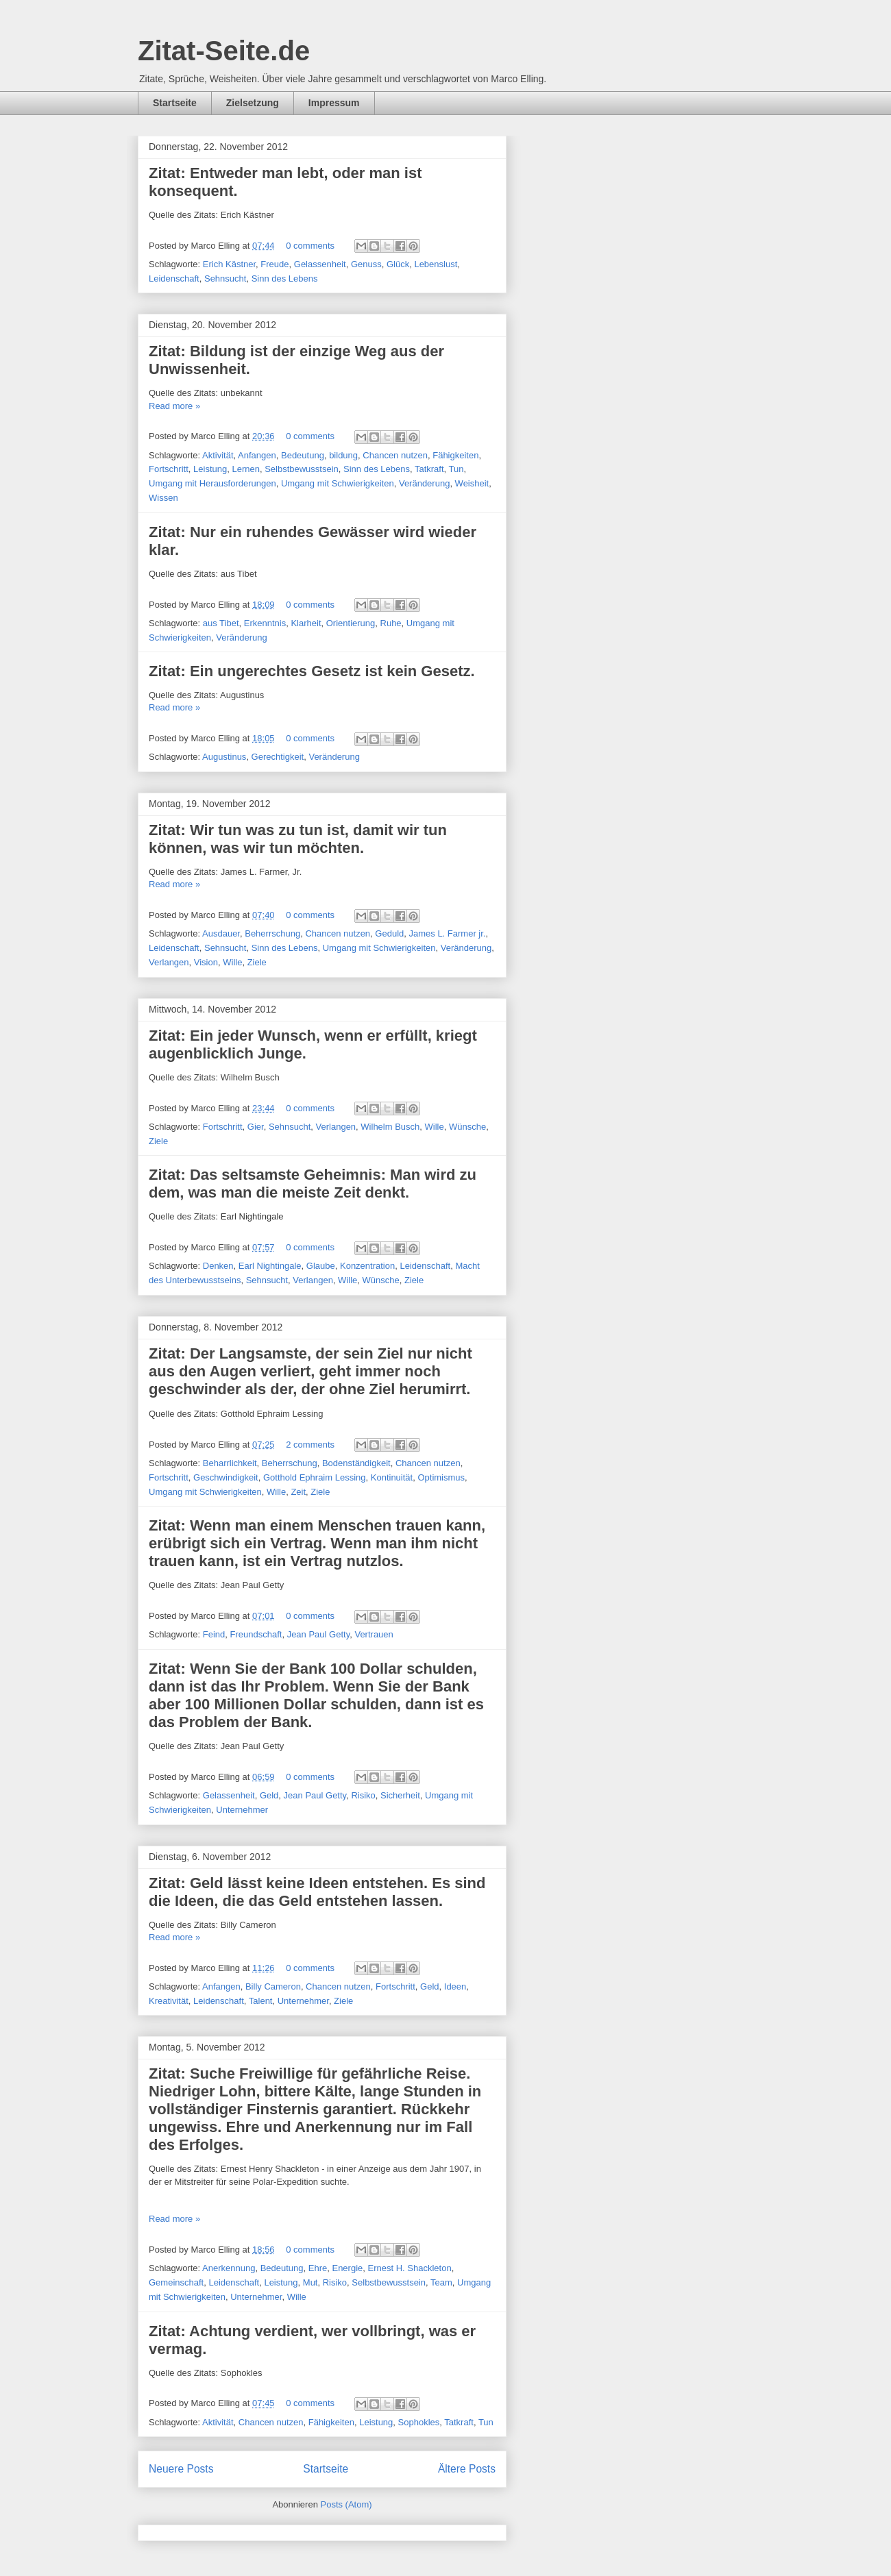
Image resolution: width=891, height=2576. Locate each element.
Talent (261, 2001)
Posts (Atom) (346, 2504)
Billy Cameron (273, 1986)
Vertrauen (373, 1634)
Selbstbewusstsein (302, 469)
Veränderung (424, 483)
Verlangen (169, 962)
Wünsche (467, 1127)
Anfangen (257, 455)
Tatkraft (429, 469)
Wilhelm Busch (390, 1127)
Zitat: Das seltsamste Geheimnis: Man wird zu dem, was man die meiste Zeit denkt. (312, 1183)
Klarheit (306, 623)
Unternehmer (242, 1810)
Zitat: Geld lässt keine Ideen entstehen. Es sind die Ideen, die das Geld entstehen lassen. (317, 1891)
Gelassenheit (320, 264)
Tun (456, 469)
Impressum (334, 102)
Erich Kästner (229, 264)
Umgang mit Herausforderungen (212, 483)
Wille (232, 962)
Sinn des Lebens (285, 278)
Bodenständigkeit (356, 1463)
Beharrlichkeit (230, 1463)
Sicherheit (400, 1795)
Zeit (298, 1492)
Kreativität (168, 2001)
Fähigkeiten (455, 455)
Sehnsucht (225, 278)
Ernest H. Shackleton (410, 2268)
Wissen (163, 498)
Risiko (363, 1795)
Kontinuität (392, 1477)
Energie (347, 2268)
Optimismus (441, 1477)
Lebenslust (435, 264)
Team (441, 2282)
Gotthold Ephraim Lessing (314, 1477)
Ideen (455, 1986)
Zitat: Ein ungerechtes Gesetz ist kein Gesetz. (312, 671)
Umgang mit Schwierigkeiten (337, 483)
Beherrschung (272, 933)
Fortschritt (168, 469)
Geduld (389, 933)
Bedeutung (302, 455)
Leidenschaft (174, 278)
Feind (214, 1634)
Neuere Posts (181, 2469)
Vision (206, 962)
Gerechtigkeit (278, 757)
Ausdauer (221, 933)
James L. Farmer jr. (446, 933)
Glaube (320, 1266)
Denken (218, 1266)
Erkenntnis (265, 623)
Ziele (257, 962)
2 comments (310, 1444)
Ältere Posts (467, 2469)
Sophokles (419, 2422)
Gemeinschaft (176, 2282)
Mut (310, 2282)
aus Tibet (221, 623)
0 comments (310, 245)
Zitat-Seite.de (224, 51)
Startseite (175, 102)
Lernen (245, 469)
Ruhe (391, 623)
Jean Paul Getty (318, 1634)
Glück (398, 264)
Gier (255, 1127)
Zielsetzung (252, 102)
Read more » (174, 406)
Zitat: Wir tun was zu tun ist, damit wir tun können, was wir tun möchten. (298, 838)
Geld (269, 1795)
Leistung (210, 469)
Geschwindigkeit (225, 1477)
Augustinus (224, 757)
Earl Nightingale (270, 1266)
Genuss (366, 264)
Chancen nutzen (395, 455)
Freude (274, 264)
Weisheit (472, 483)
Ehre (317, 2268)
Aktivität (218, 455)
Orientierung (351, 623)
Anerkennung (228, 2268)
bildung (343, 455)
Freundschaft (256, 1634)
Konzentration (367, 1266)
